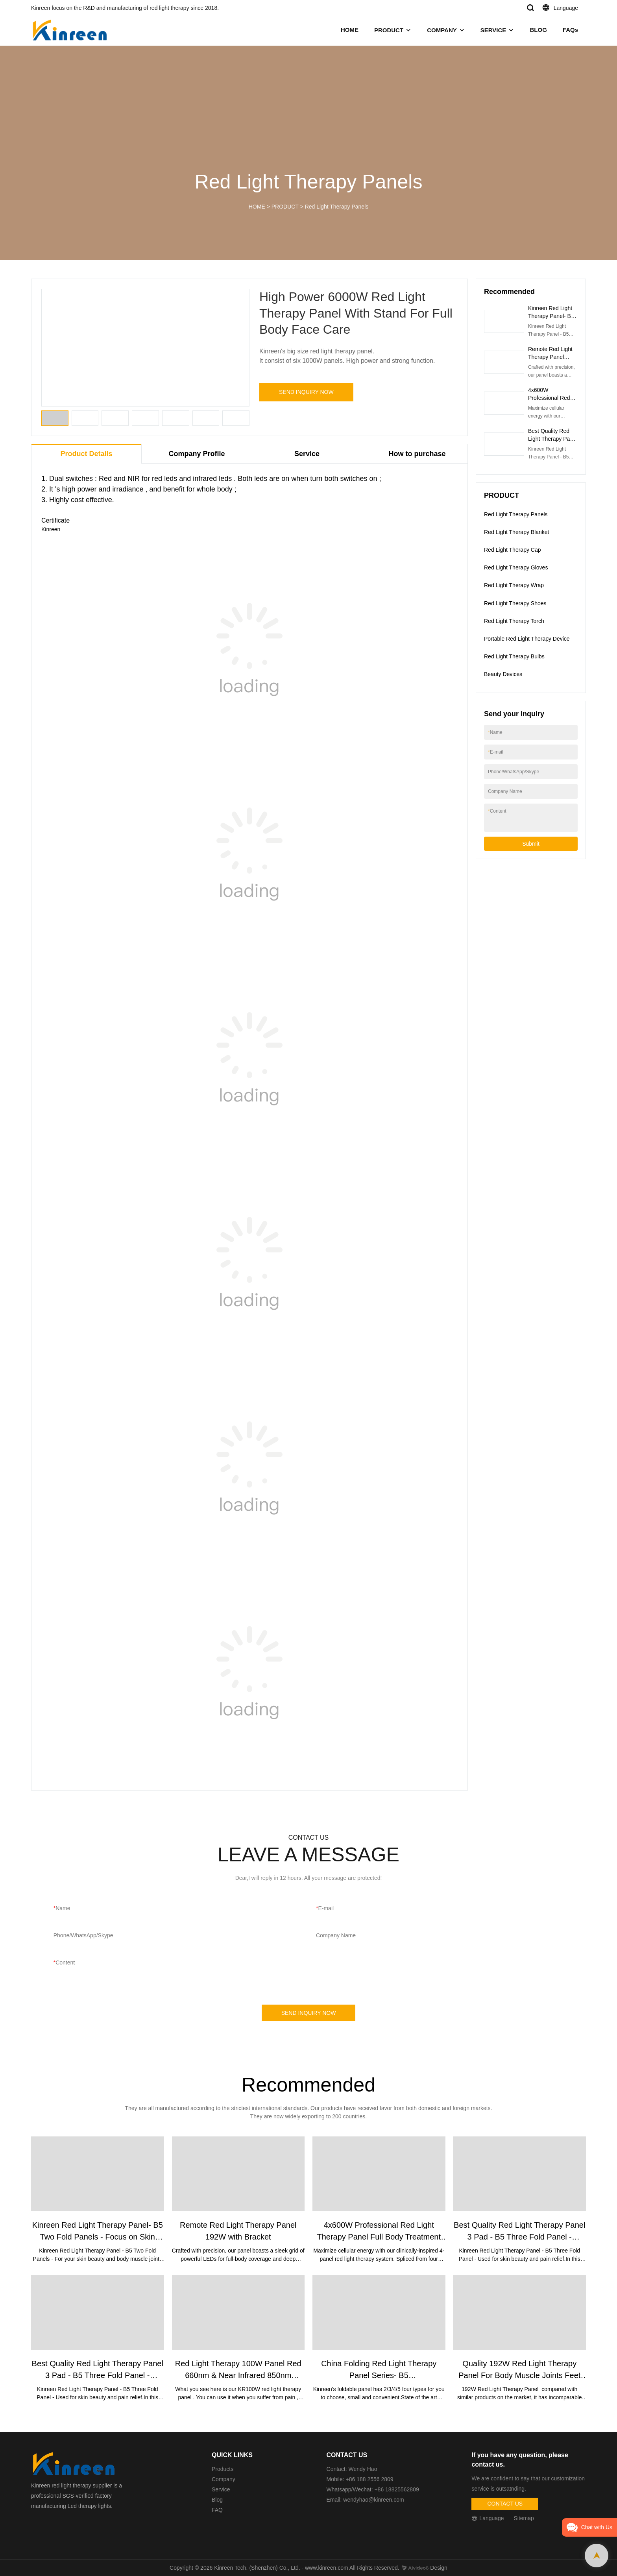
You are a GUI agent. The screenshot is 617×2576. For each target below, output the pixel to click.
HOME (349, 29)
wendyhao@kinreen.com (373, 2500)
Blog (217, 2500)
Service (221, 2489)
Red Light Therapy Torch (514, 621)
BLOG (538, 29)
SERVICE (493, 30)
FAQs (570, 29)
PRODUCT (388, 30)
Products (222, 2469)
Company (224, 2479)
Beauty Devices (503, 674)
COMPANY (441, 30)
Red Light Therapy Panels (337, 206)
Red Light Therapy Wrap (514, 585)
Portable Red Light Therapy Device (527, 639)
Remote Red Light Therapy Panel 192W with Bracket (551, 357)
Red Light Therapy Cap (512, 550)
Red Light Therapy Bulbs (514, 656)
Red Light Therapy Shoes (515, 603)
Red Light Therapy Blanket (516, 532)
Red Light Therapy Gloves (516, 567)
